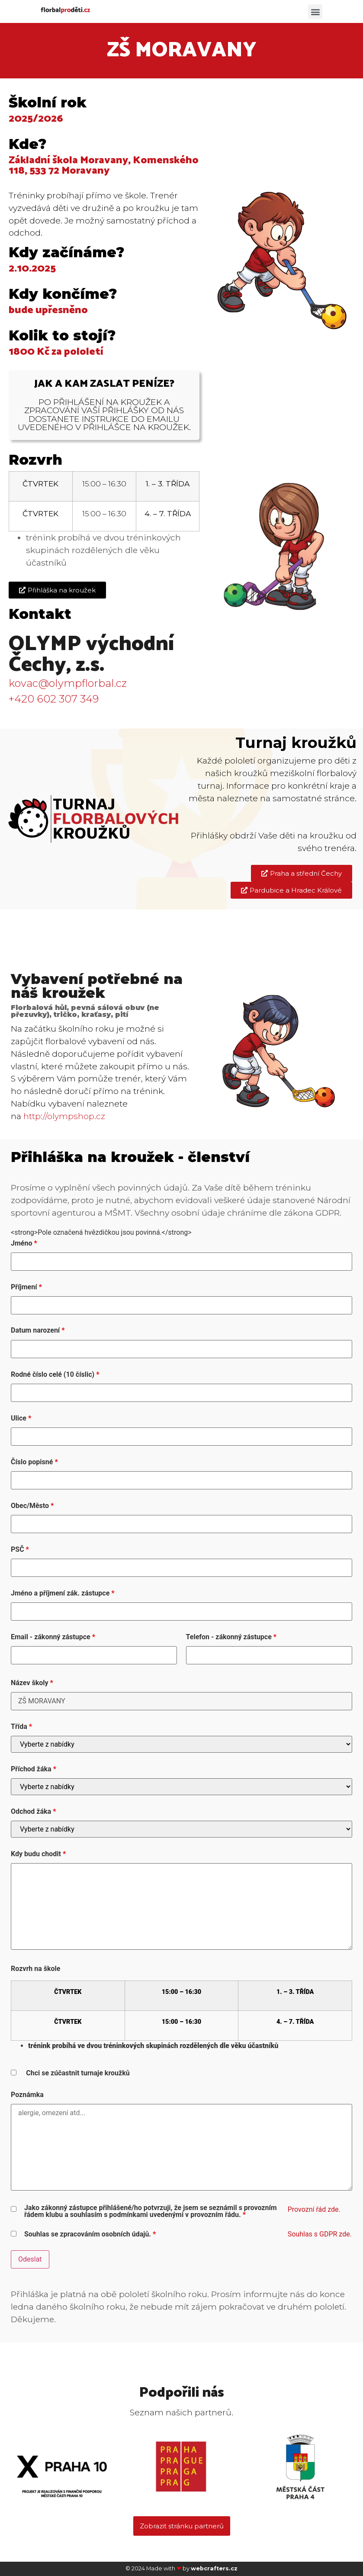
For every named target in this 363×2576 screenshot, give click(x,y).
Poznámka (27, 2094)
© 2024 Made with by (181, 2568)
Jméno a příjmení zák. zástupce (63, 1593)
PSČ (20, 1549)
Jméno (24, 1243)
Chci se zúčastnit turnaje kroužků (77, 2073)
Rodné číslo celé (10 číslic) (55, 1374)
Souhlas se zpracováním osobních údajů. (90, 2234)
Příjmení (26, 1287)
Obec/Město (32, 1505)
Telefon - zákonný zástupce (231, 1637)
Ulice (21, 1418)
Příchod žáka (33, 1769)
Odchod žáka (33, 1811)
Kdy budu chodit (38, 1854)
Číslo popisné (34, 1462)
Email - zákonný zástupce (53, 1637)
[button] (315, 11)
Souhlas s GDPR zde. (320, 2234)
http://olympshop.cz (64, 1116)
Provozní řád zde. (314, 2209)
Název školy (32, 1683)
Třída (21, 1726)
